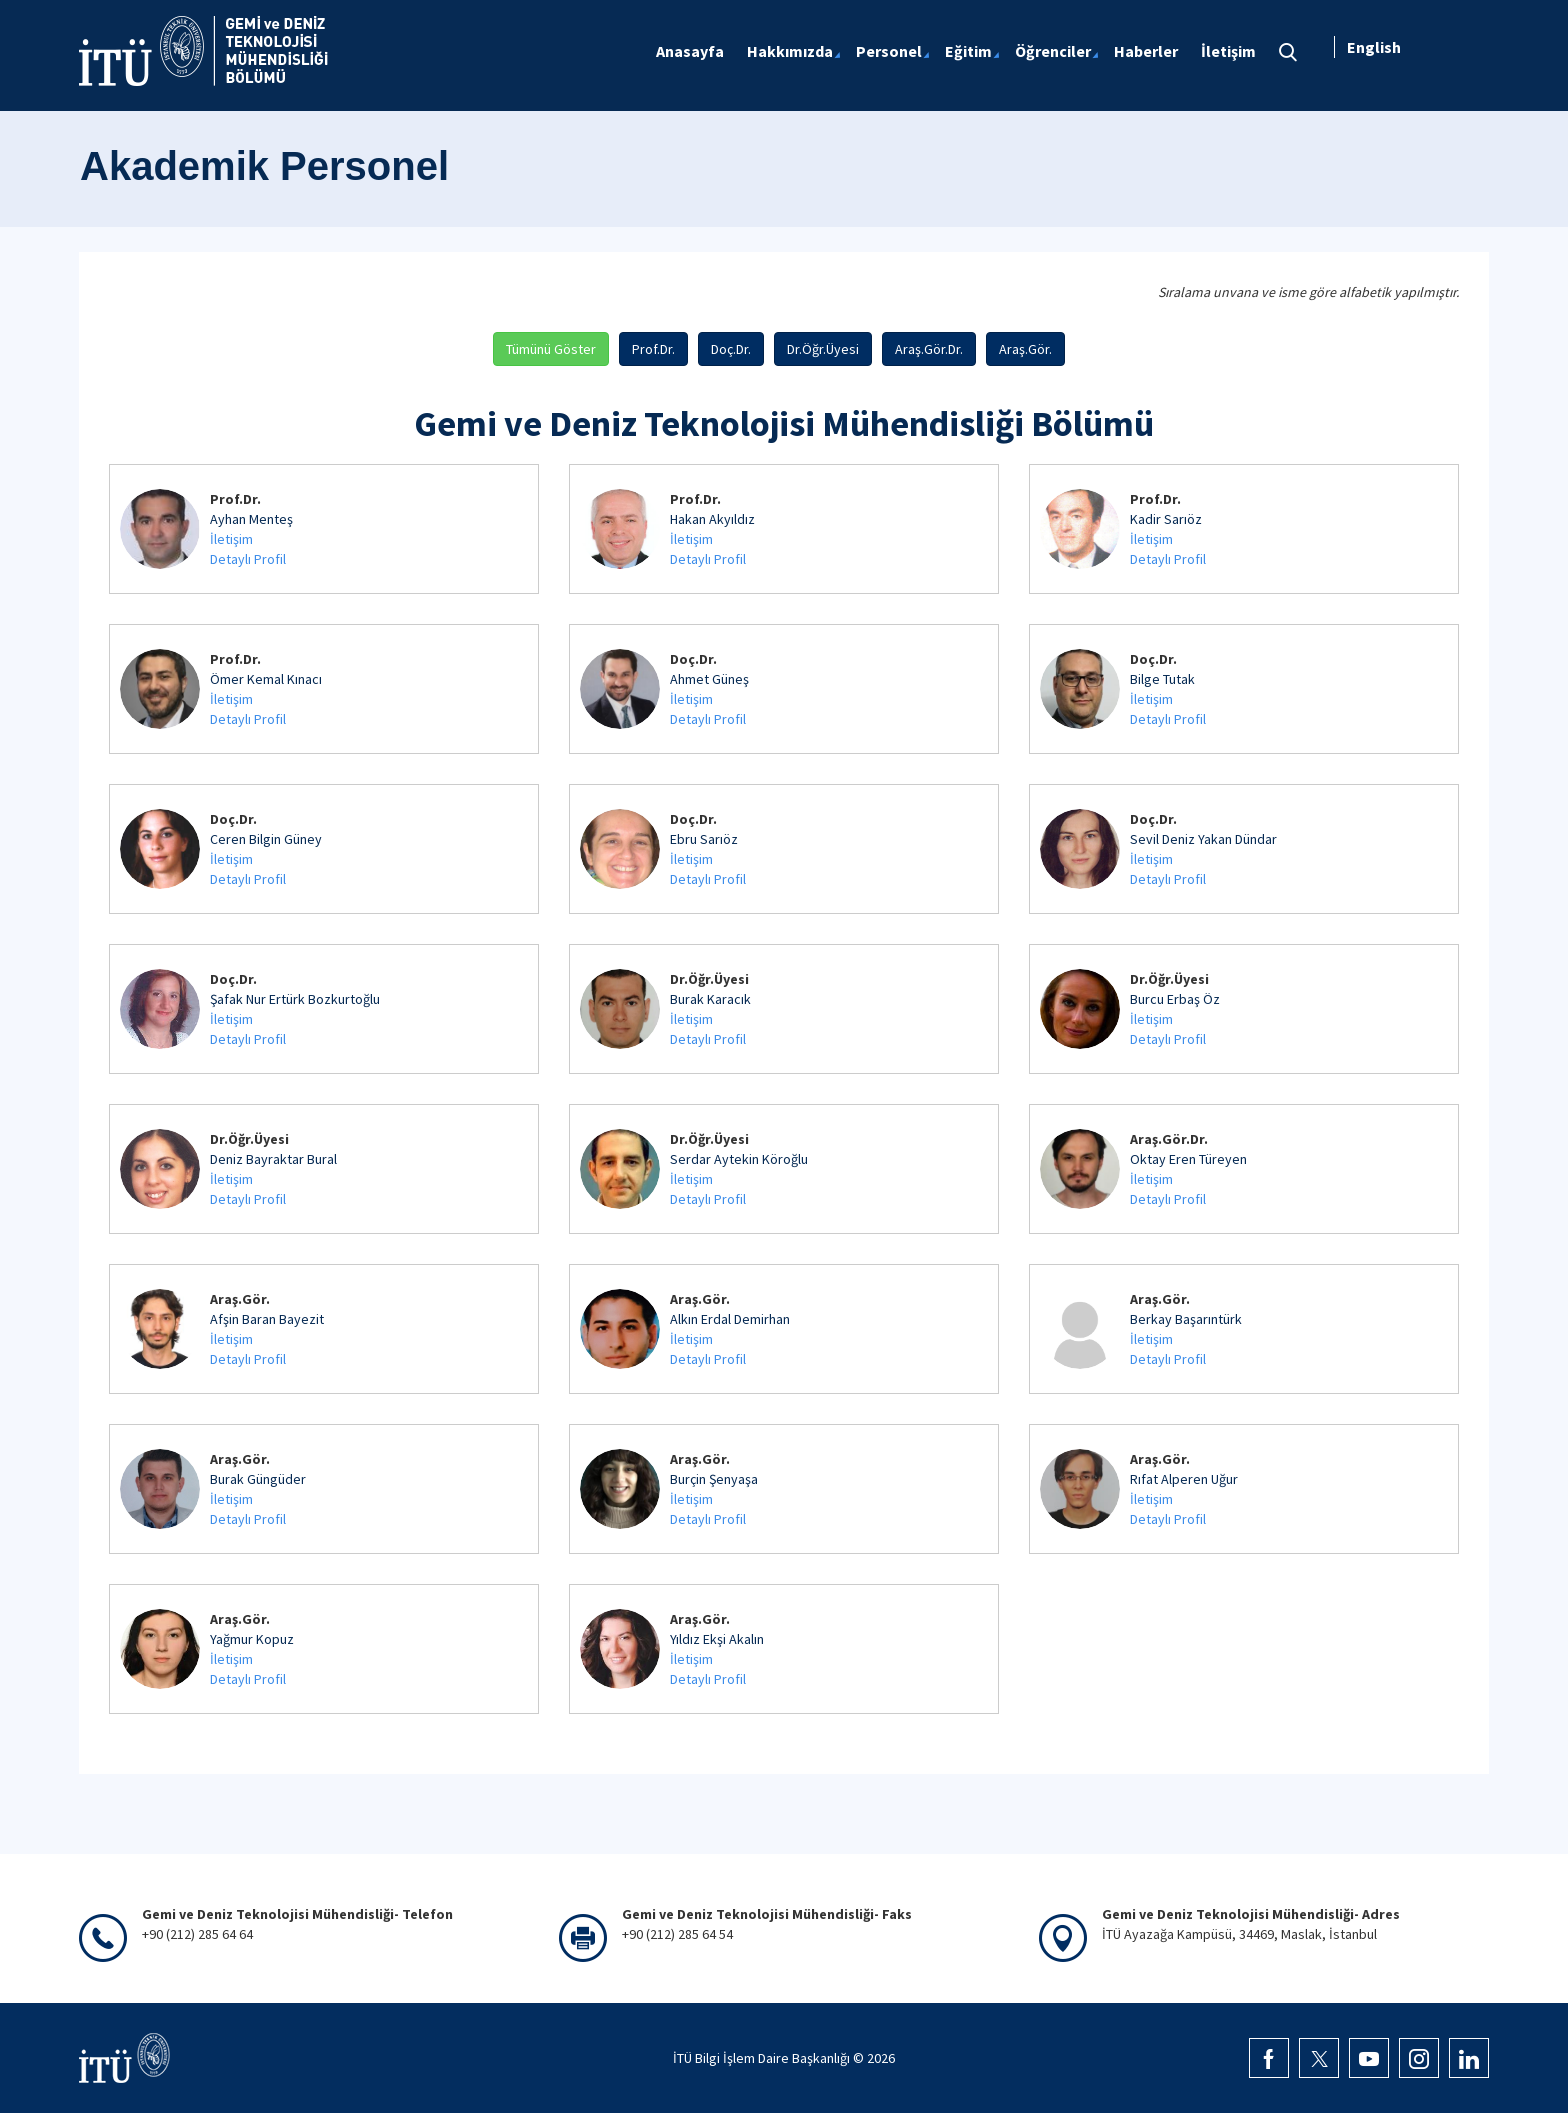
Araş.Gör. (1025, 349)
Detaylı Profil (248, 559)
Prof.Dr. (653, 349)
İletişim (231, 539)
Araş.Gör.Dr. (929, 349)
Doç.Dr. (731, 349)
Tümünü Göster (551, 349)
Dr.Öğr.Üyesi (823, 349)
